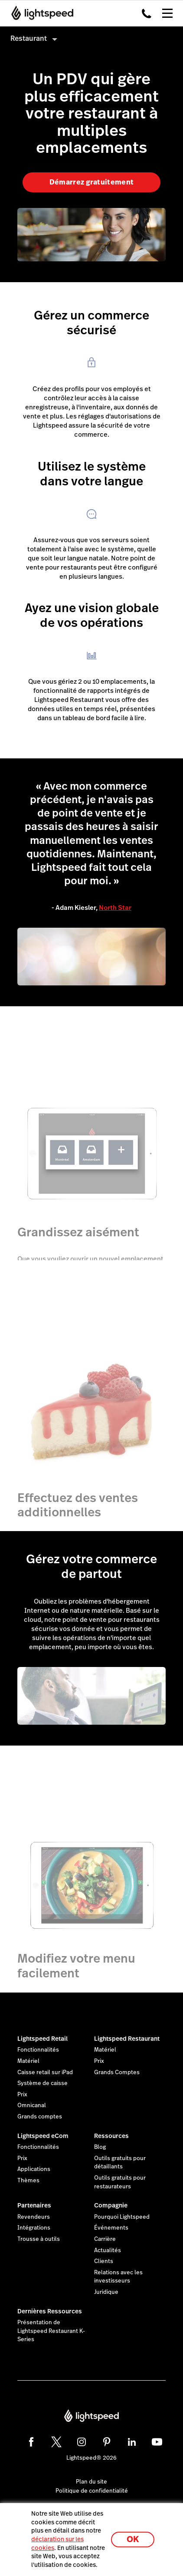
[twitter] (56, 2441)
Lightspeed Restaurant (127, 2038)
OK (133, 2539)
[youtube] (157, 2441)
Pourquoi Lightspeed (122, 2217)
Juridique (106, 2292)
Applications (33, 2169)
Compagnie (110, 2205)
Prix (22, 2094)
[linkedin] (131, 2441)
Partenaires (34, 2205)
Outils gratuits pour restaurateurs (120, 2182)
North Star (115, 907)
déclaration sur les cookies (57, 2543)
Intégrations (33, 2228)
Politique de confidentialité (92, 2491)
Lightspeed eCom (43, 2135)
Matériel (28, 2061)
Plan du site (91, 2482)
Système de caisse (42, 2083)
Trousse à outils (38, 2239)
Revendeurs (33, 2217)
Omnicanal (31, 2105)
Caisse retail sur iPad (45, 2072)
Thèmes (28, 2180)
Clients (103, 2261)
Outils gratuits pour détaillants (120, 2162)
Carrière (105, 2239)
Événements (111, 2228)
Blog (100, 2147)
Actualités (107, 2250)
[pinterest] (106, 2441)
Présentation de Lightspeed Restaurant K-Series (51, 2331)
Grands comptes (39, 2117)
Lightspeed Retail (42, 2038)
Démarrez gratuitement (91, 182)
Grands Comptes (117, 2072)
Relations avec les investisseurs (118, 2277)
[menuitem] (91, 38)
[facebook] (31, 2441)
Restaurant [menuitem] (28, 38)
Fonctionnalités (38, 2050)
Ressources (111, 2135)
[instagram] (81, 2441)
